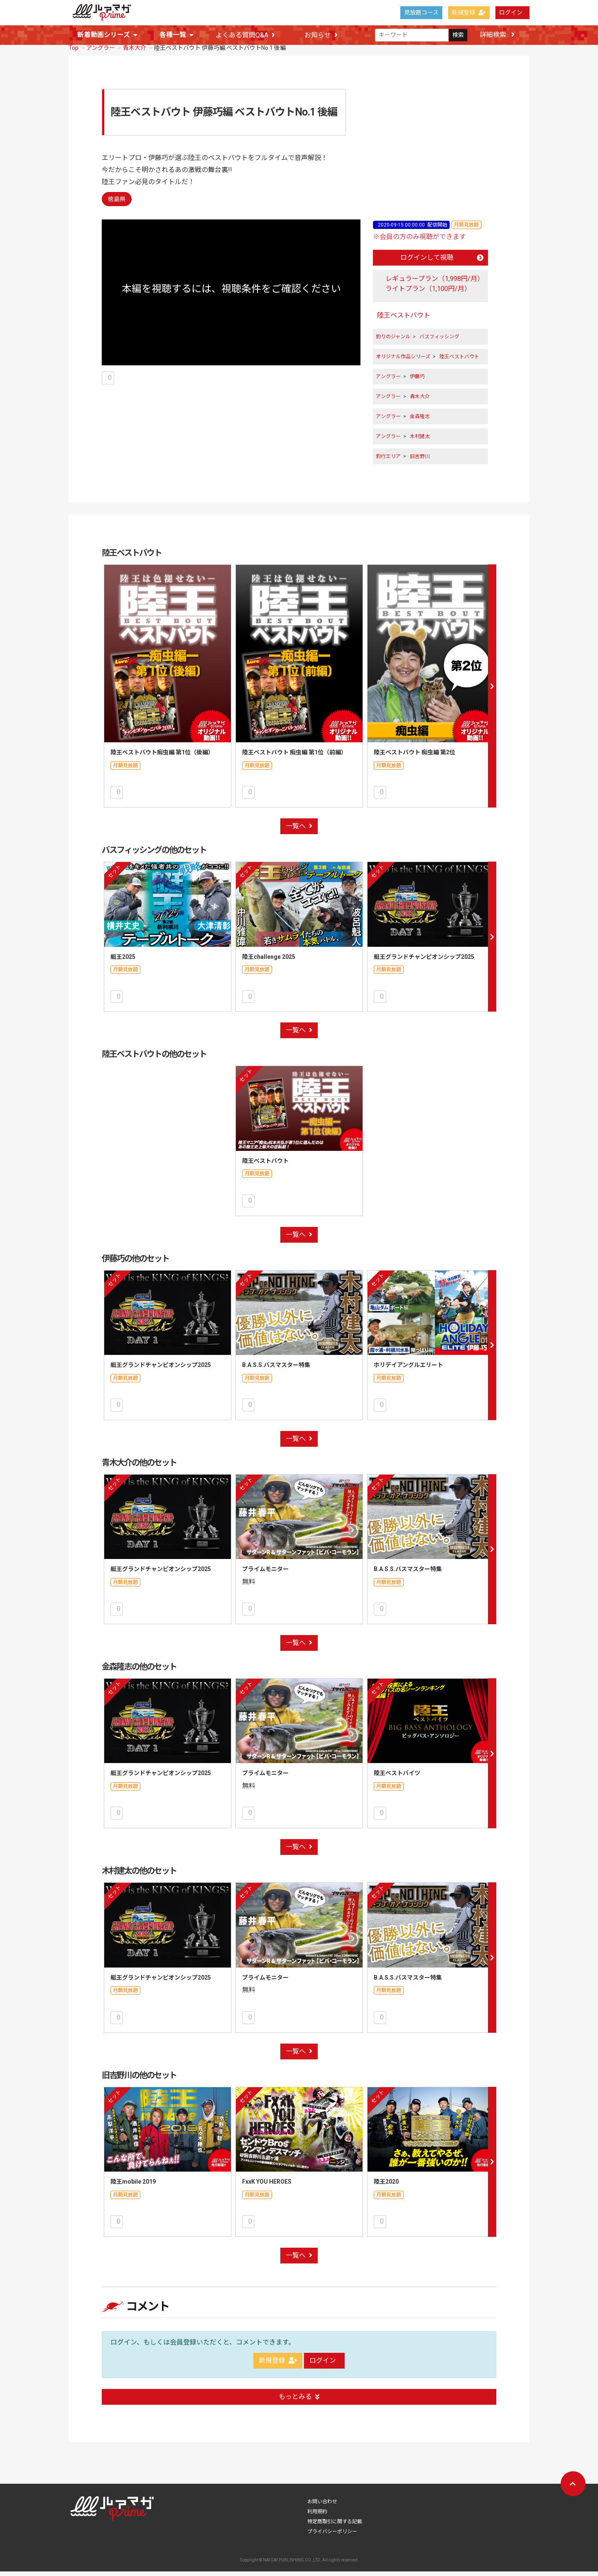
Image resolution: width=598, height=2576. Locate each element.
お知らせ (321, 35)
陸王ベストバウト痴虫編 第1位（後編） (162, 757)
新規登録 (469, 12)
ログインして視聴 (441, 262)
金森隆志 (420, 421)
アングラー (100, 52)
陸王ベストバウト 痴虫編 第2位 (414, 757)
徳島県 (116, 203)
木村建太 (420, 441)
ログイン (510, 12)
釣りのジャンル (393, 341)
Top (73, 52)
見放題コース (421, 12)
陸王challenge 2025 (268, 961)
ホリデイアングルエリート (408, 1369)
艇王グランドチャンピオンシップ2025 (424, 961)
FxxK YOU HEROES (267, 2186)
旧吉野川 (420, 461)
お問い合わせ (322, 2506)
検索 (458, 35)
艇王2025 (122, 961)
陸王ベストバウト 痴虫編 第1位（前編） (294, 757)
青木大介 (134, 52)
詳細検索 (497, 35)
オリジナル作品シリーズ (403, 361)
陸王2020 (386, 2186)
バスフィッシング (439, 341)
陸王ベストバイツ (397, 1777)
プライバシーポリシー (332, 2536)
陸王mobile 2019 (133, 2186)
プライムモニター (265, 1573)
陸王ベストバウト (403, 320)
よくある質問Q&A (245, 35)
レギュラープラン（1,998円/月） (434, 283)
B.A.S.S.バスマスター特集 (276, 1369)
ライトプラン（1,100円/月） (428, 293)
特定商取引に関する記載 (334, 2526)
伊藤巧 (417, 381)
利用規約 (317, 2516)
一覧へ (299, 831)
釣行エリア (388, 461)
